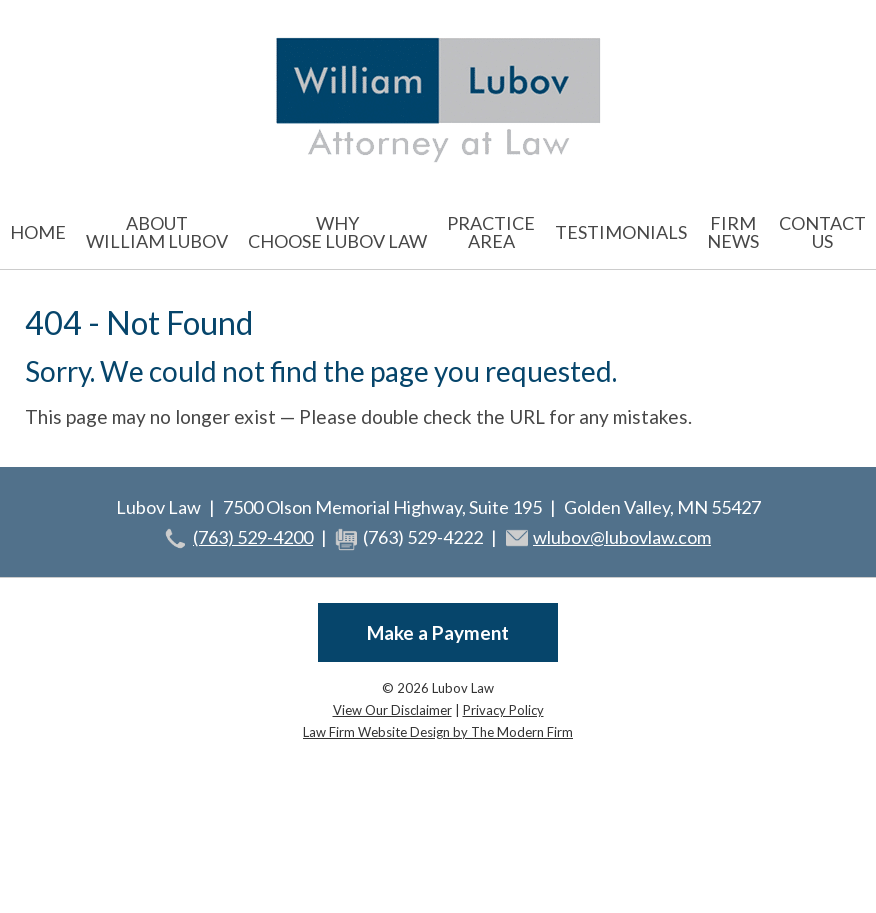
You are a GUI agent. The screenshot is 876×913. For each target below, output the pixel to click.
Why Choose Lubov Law (337, 232)
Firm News (733, 232)
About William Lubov (157, 232)
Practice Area (491, 232)
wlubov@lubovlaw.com (622, 537)
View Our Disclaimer (392, 710)
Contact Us (822, 232)
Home (38, 232)
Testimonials (621, 232)
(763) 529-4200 (253, 537)
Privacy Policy (503, 710)
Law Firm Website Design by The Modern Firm (438, 732)
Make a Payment (438, 632)
